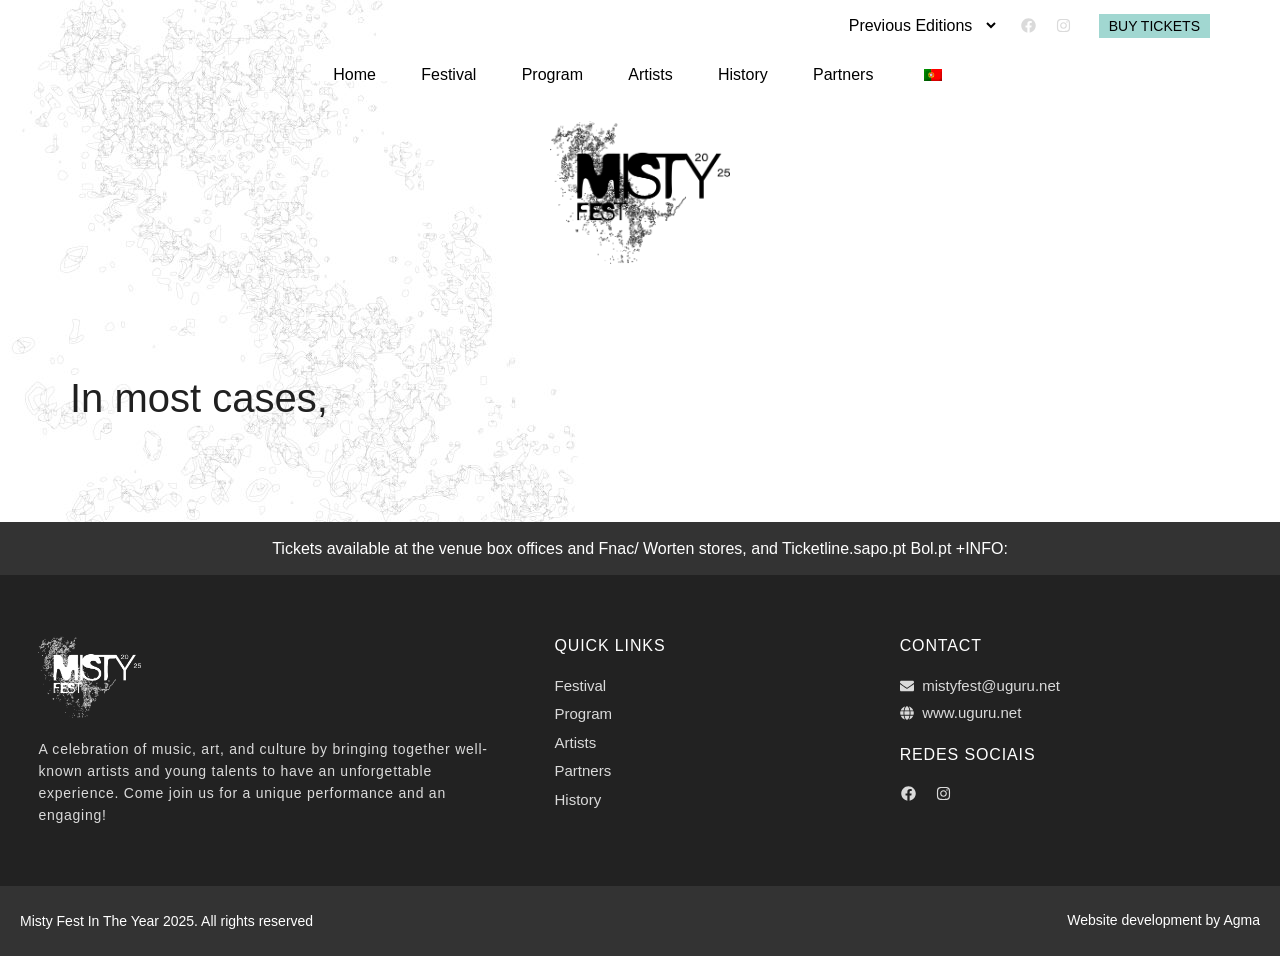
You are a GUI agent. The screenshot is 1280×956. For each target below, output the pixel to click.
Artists (650, 72)
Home (370, 72)
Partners (832, 72)
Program (557, 72)
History (738, 72)
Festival (459, 72)
